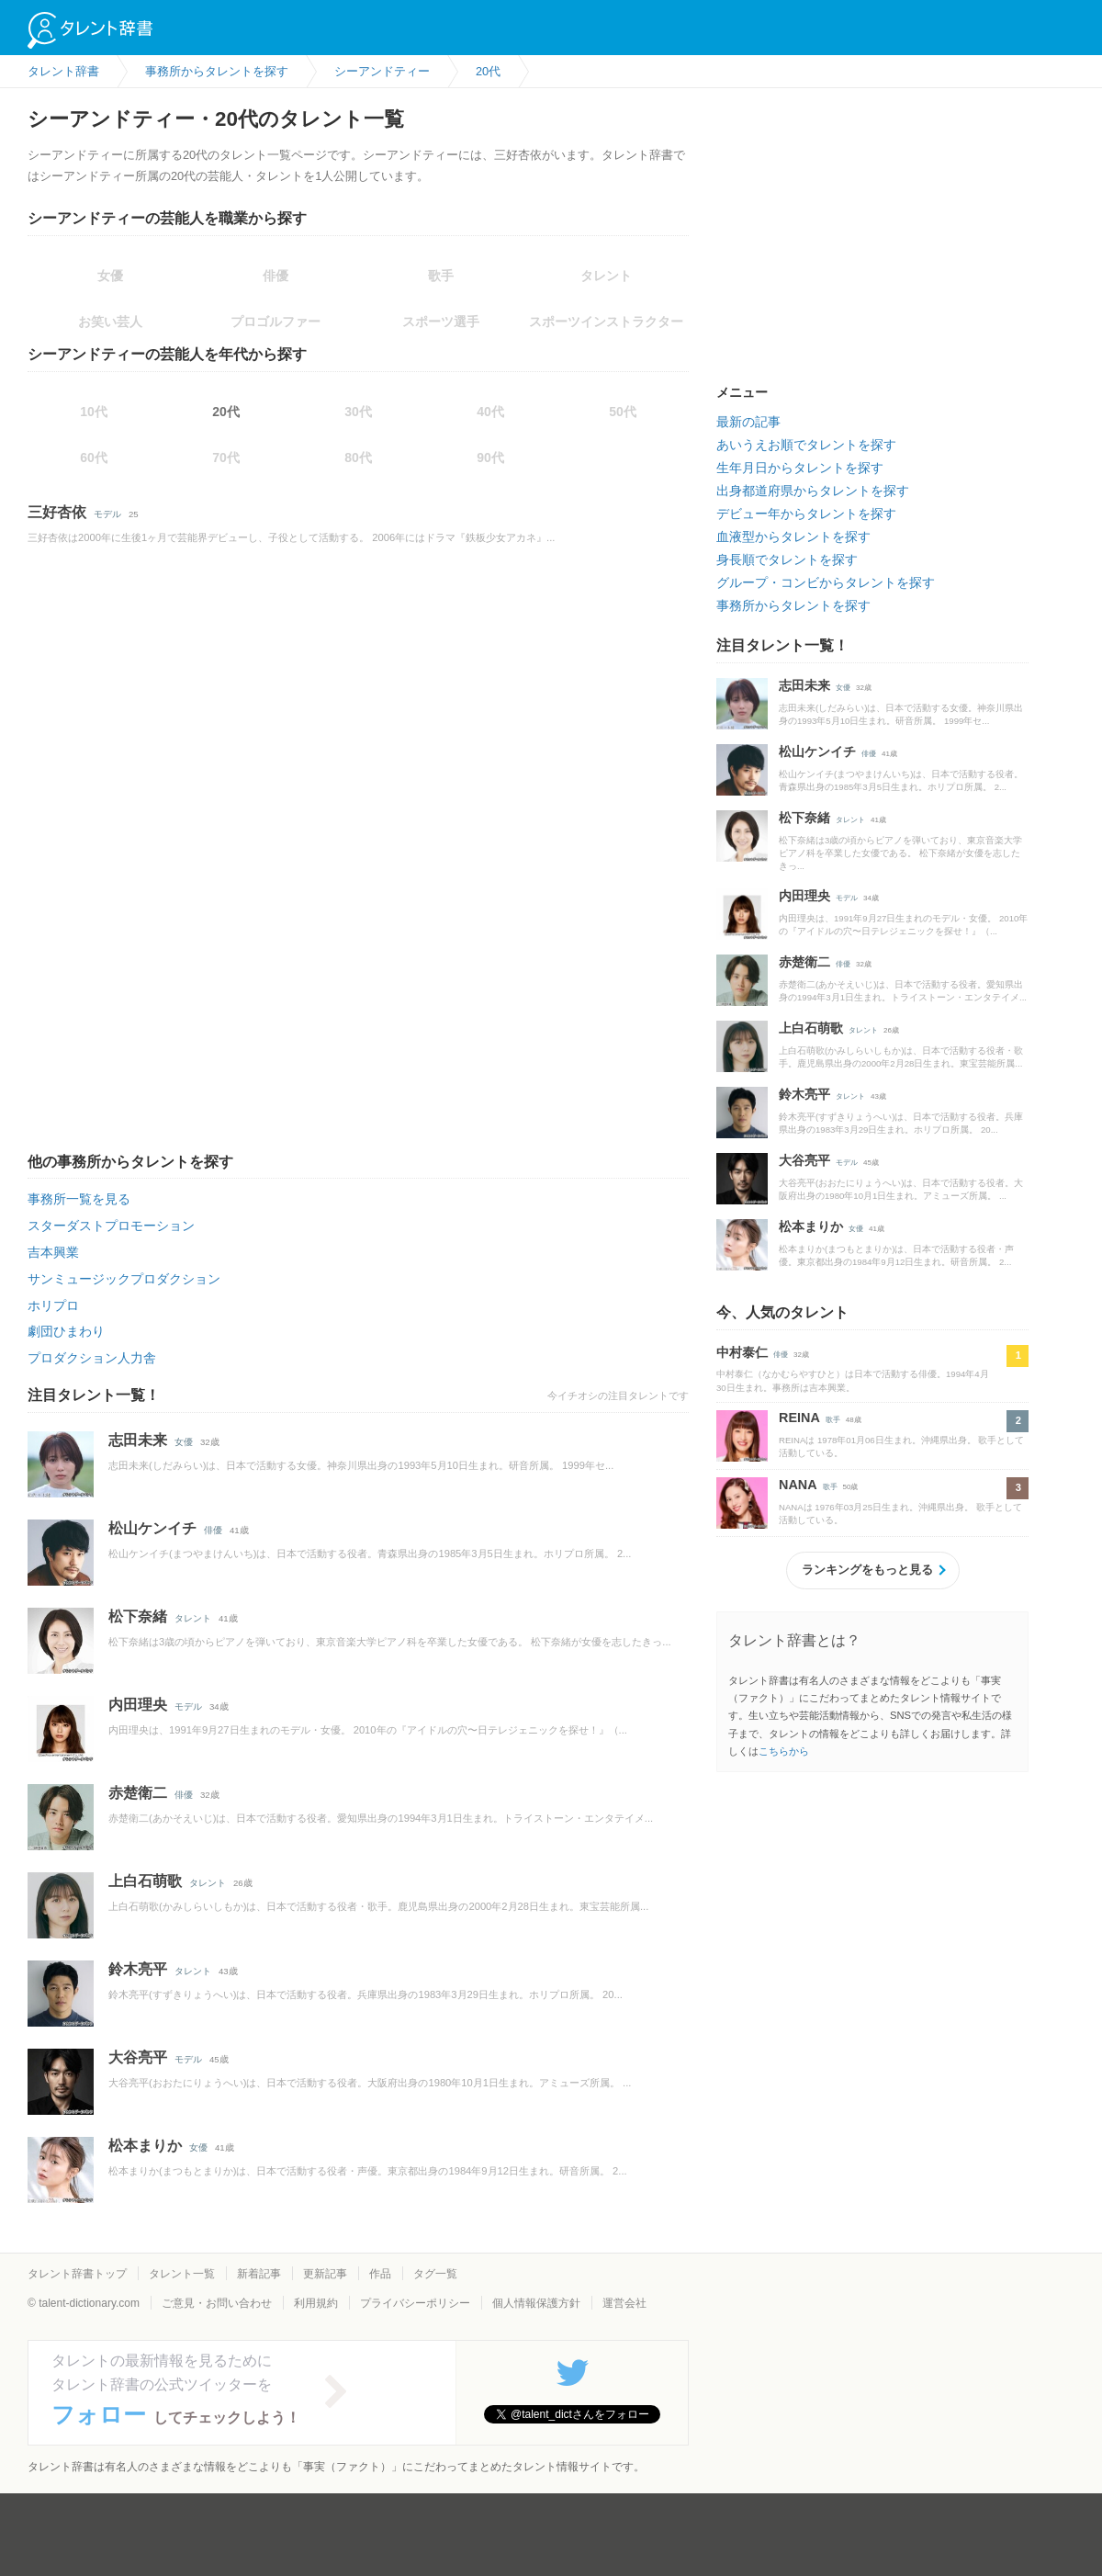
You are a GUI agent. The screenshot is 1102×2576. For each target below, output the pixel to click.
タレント (192, 1618)
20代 (226, 411)
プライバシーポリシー (415, 2303)
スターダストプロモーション (111, 1225)
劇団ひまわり (66, 1331)
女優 (183, 1442)
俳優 (213, 1530)
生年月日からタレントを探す (799, 467)
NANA (798, 1484)
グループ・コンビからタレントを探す (825, 582)
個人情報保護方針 (536, 2303)
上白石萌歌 (145, 1881)
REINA (799, 1417)
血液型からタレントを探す (793, 536)
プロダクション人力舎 (92, 1357)
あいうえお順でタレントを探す (806, 444)
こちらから (784, 1751)
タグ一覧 (435, 2273)
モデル (107, 514)
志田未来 (137, 1440)
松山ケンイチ (152, 1528)
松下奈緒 (137, 1616)
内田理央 (137, 1704)
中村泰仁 (742, 1352)
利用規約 (316, 2303)
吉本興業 (53, 1252)
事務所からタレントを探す (793, 605)
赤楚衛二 (137, 1793)
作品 (380, 2273)
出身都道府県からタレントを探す (812, 490)
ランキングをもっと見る (867, 1569)
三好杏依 (57, 512)
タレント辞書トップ (77, 2273)
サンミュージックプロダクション (124, 1278)
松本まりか (145, 2145)
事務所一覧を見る (79, 1199)
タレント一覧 (182, 2273)
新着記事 (259, 2273)
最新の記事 (748, 421)
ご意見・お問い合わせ (217, 2303)
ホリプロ (53, 1305)
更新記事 (325, 2273)
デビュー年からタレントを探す (806, 513)
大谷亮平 (137, 2057)
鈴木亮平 (137, 1969)
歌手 (833, 1420)
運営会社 (624, 2303)
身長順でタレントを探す (787, 559)
